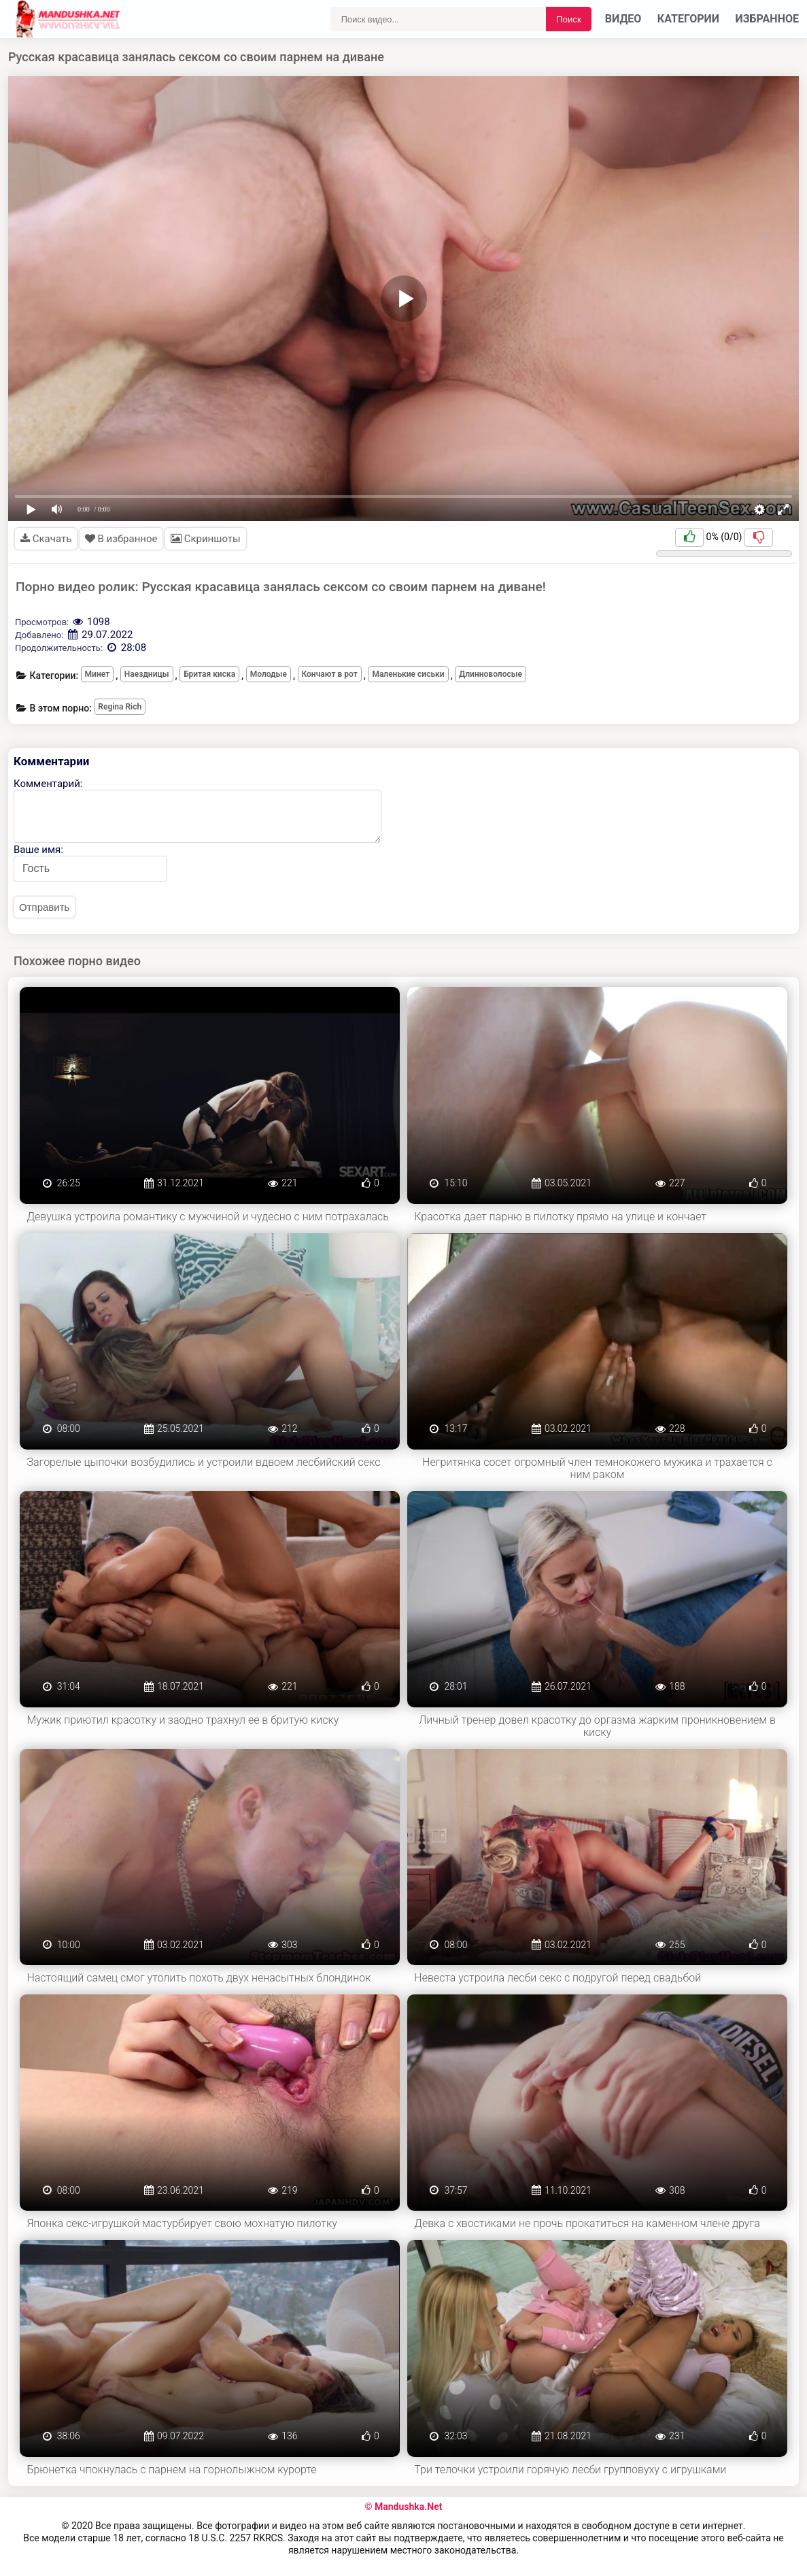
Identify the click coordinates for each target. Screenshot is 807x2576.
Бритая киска (209, 674)
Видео (623, 18)
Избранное (768, 18)
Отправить (44, 907)
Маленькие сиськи (408, 674)
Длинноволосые (490, 674)
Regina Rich (119, 707)
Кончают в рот (330, 674)
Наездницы (146, 674)
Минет (97, 674)
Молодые (268, 674)
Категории (688, 18)
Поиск (568, 19)
